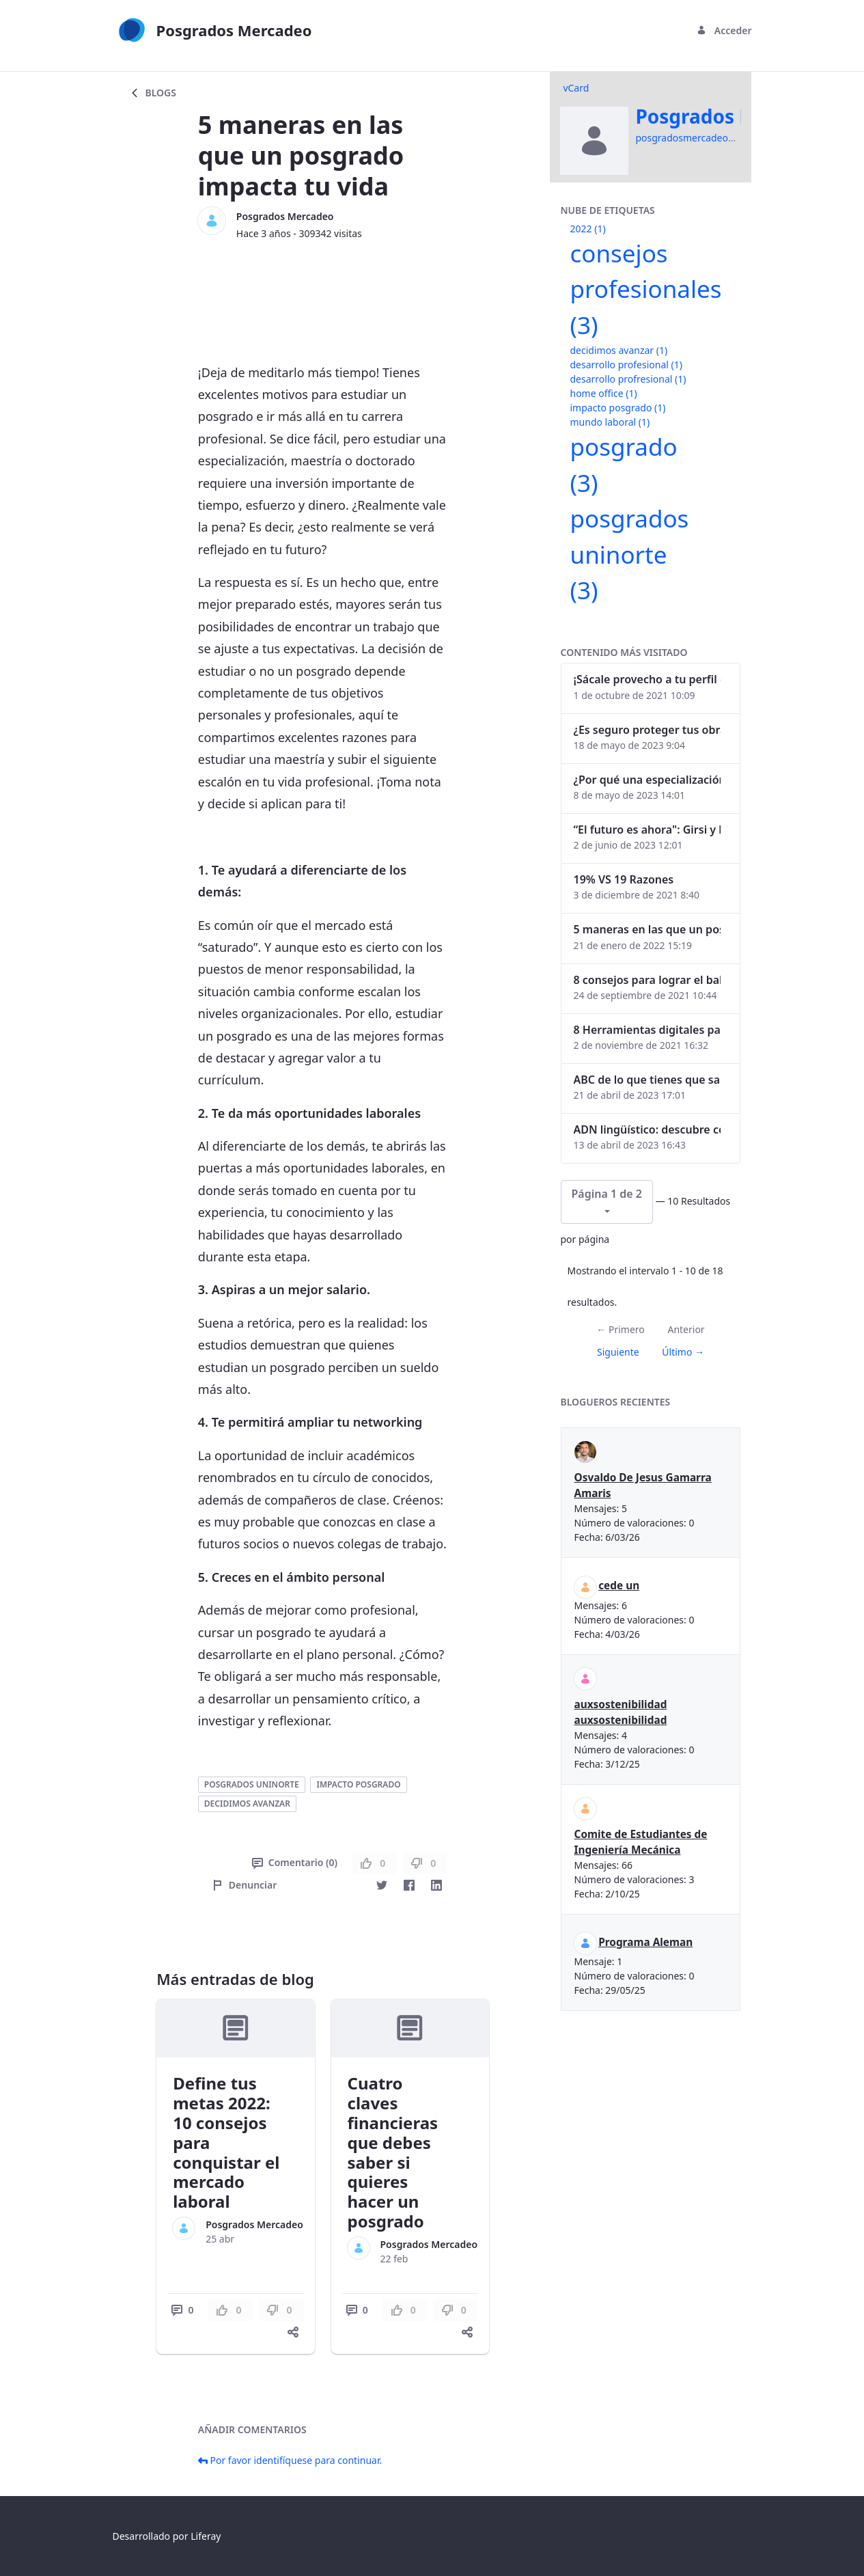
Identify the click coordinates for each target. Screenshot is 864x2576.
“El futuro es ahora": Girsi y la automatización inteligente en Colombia (647, 829)
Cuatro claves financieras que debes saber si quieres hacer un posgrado (393, 2152)
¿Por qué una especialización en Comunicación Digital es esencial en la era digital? (647, 779)
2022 (588, 228)
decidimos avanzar (247, 1803)
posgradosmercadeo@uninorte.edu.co (721, 137)
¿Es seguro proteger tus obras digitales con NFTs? (647, 729)
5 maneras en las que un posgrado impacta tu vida (647, 929)
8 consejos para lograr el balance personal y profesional (647, 979)
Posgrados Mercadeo (285, 216)
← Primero (620, 1329)
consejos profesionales (646, 289)
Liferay (206, 2536)
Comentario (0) (294, 1862)
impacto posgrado (358, 1784)
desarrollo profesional (626, 364)
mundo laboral (610, 421)
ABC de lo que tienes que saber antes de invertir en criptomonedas (647, 1079)
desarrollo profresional (628, 378)
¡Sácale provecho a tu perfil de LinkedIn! (647, 679)
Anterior (685, 1329)
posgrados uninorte (251, 1784)
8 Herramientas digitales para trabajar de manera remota (647, 1029)
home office (603, 393)
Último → (683, 1351)
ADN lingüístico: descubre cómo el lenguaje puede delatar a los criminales (647, 1129)
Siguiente (618, 1351)
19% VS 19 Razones (624, 879)
